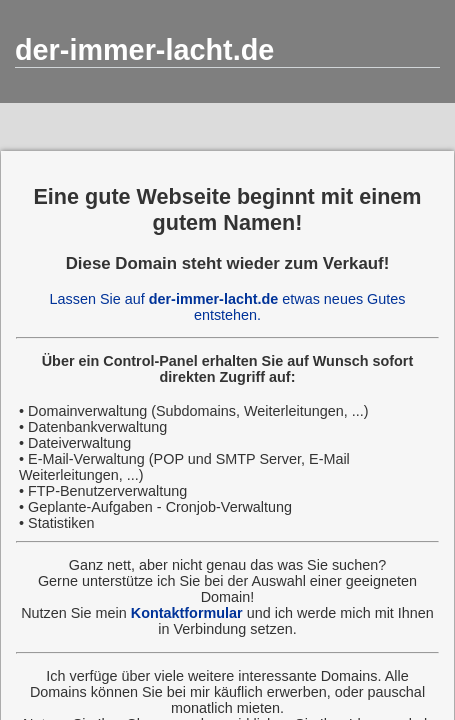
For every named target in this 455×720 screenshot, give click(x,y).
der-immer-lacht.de (144, 50)
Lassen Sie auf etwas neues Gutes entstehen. (228, 307)
